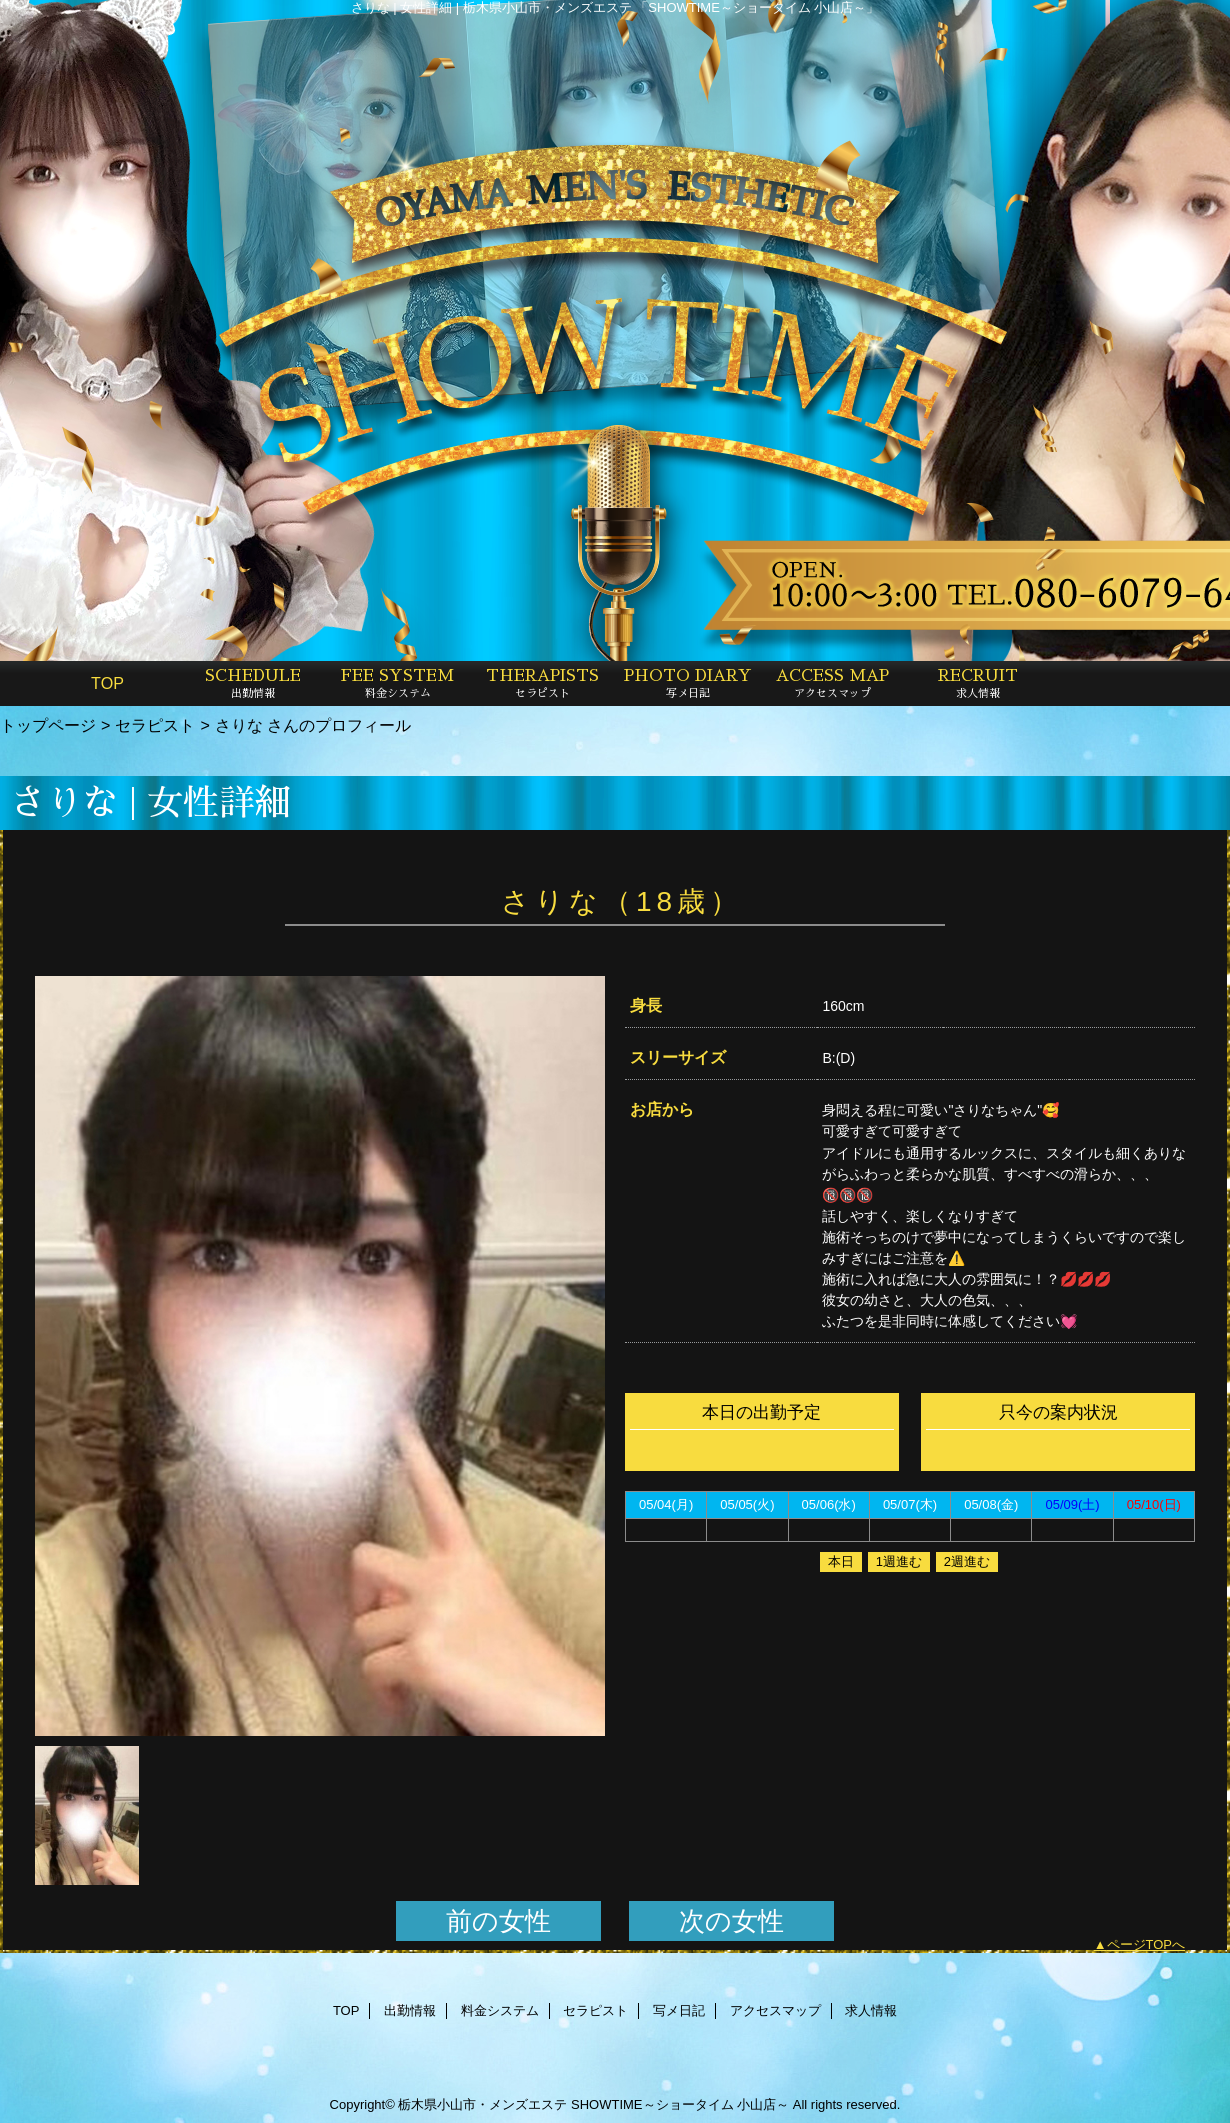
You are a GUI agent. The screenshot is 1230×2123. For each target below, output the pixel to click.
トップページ (48, 725)
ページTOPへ (1146, 1944)
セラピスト (155, 725)
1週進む (899, 1561)
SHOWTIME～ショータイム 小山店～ (680, 2104)
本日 (841, 1561)
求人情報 (871, 2010)
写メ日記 (679, 2010)
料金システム (500, 2010)
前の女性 (498, 1921)
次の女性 (731, 1921)
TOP (107, 683)
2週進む (967, 1561)
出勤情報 (410, 2010)
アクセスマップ (775, 2010)
